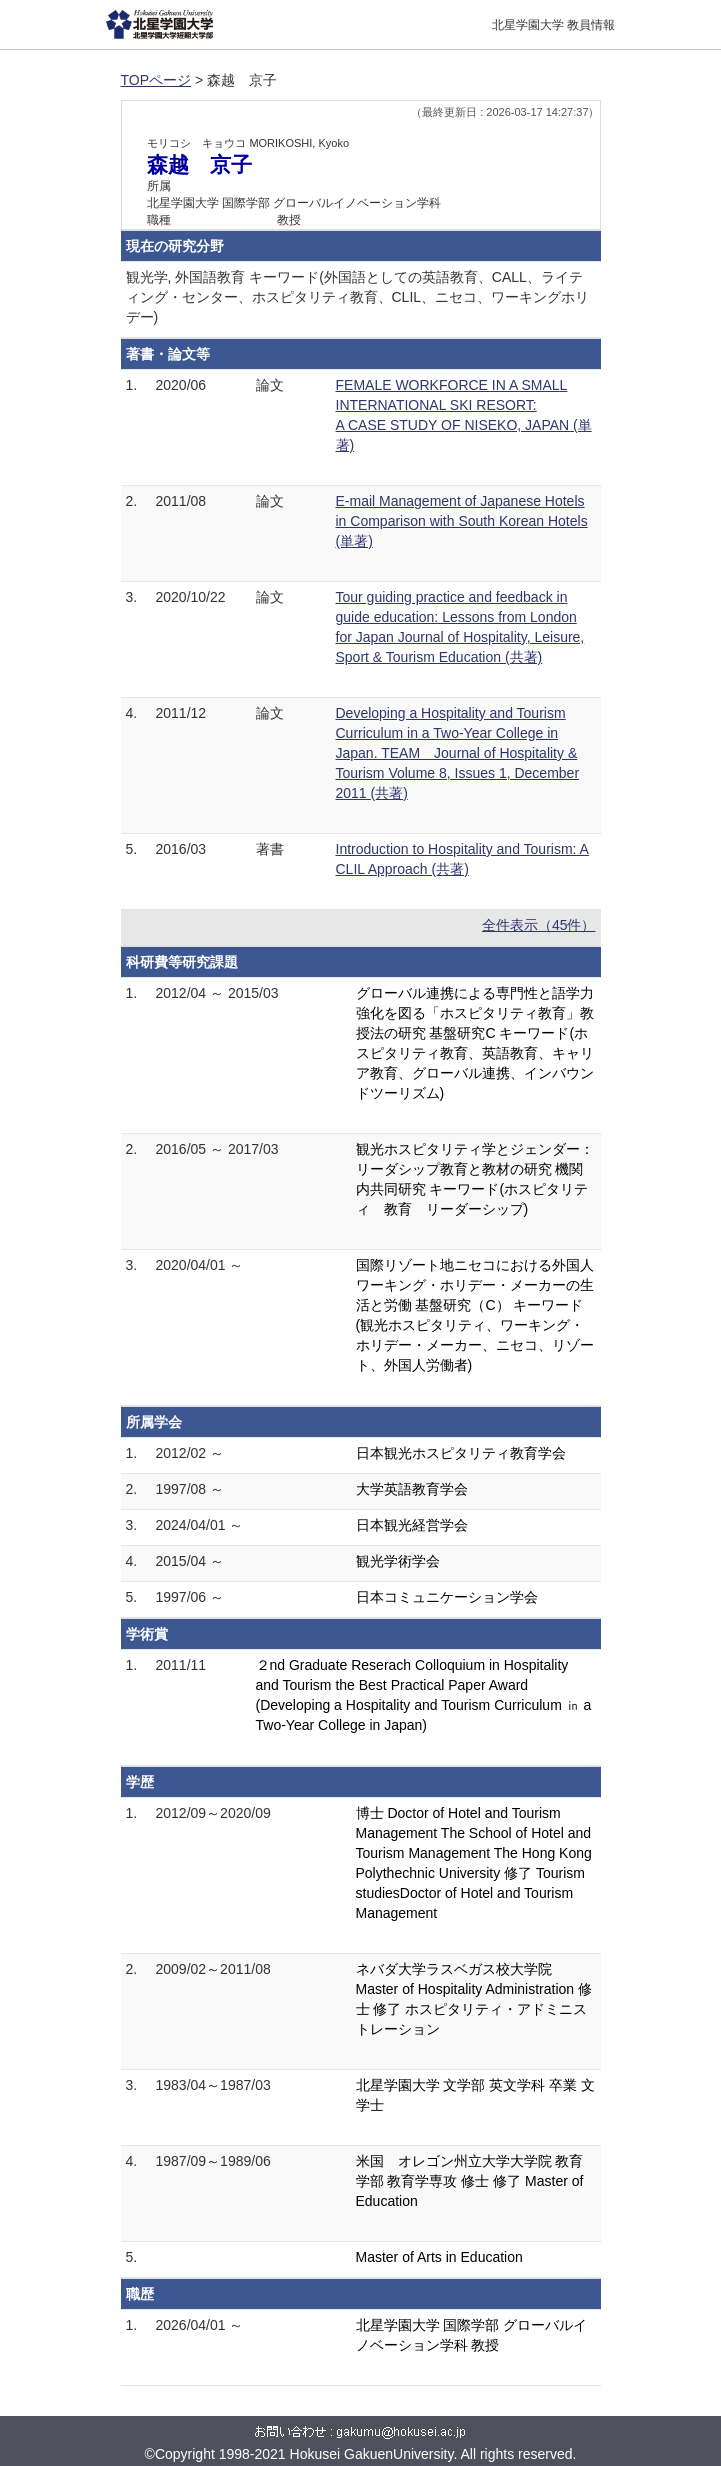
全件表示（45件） (539, 925)
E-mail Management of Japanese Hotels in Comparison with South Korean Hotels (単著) (462, 521)
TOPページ (156, 80)
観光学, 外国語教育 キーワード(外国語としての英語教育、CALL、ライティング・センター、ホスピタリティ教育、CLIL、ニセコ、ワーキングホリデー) (358, 297)
